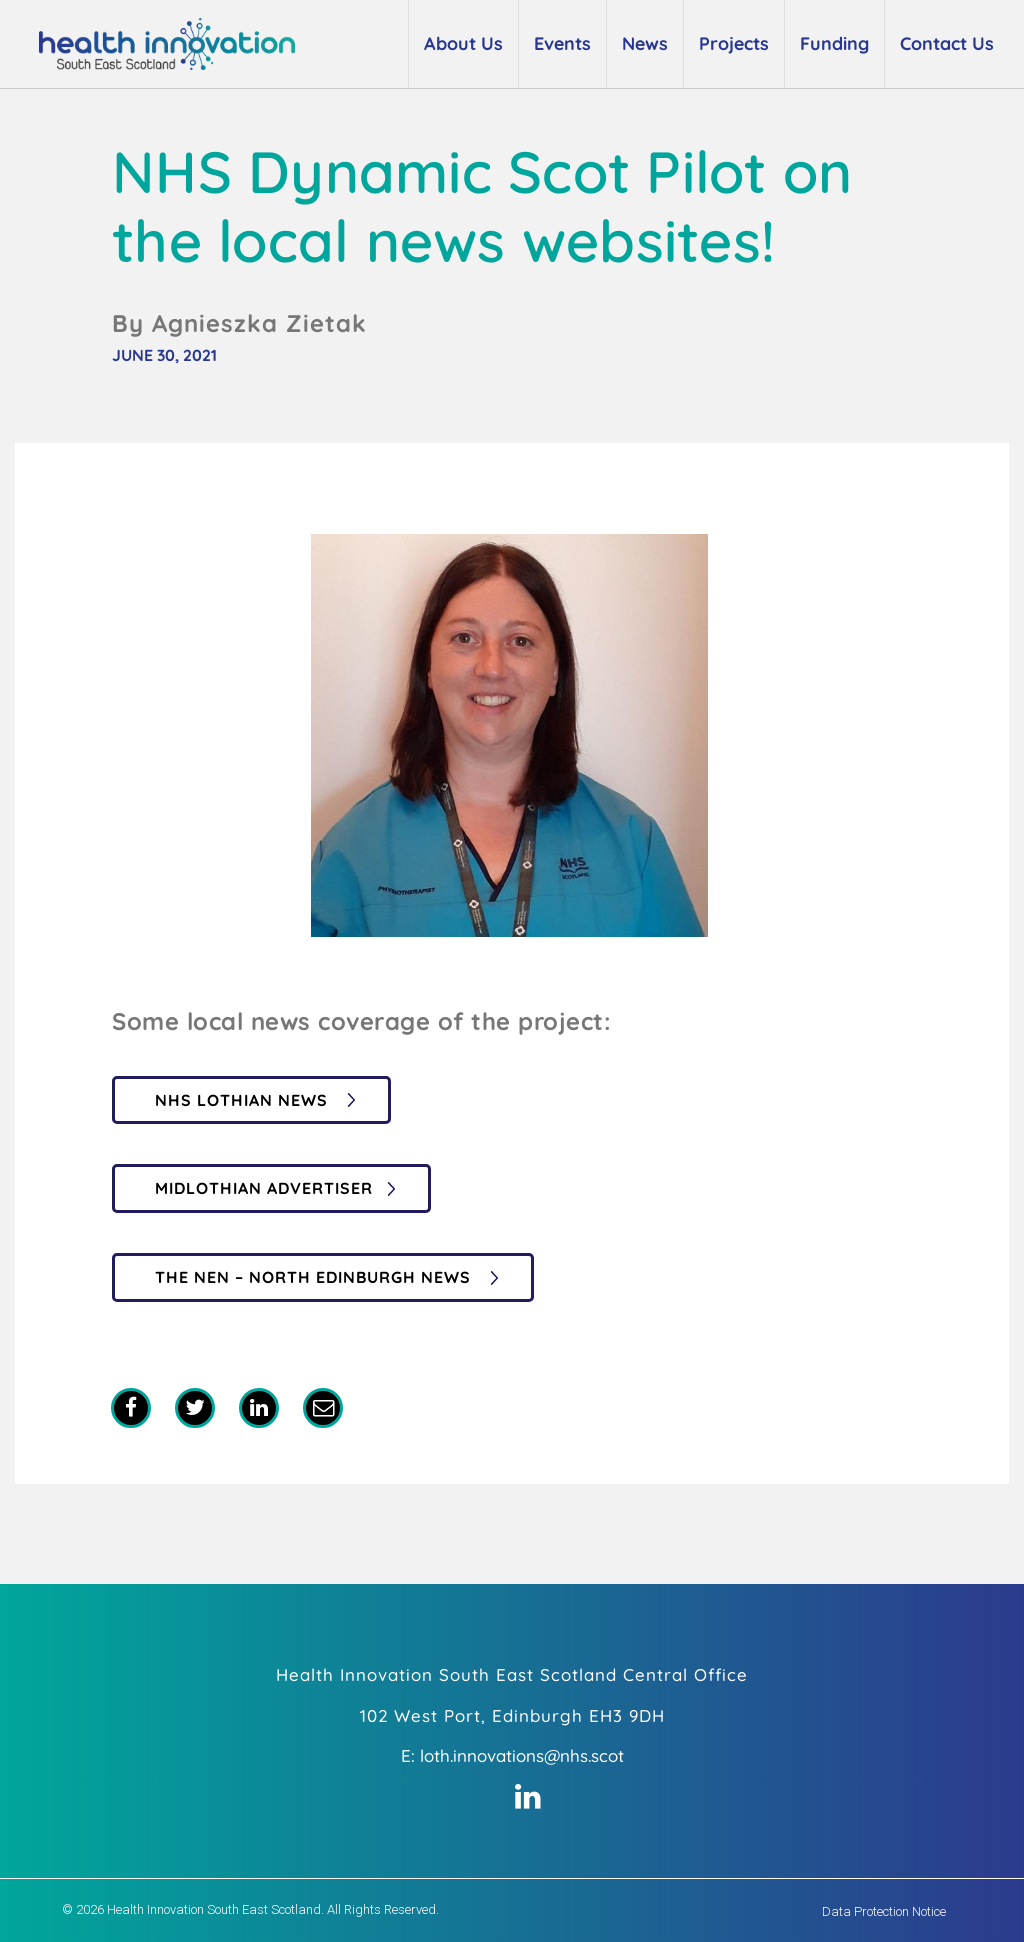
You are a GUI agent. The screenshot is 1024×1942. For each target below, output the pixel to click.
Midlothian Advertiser (264, 1188)
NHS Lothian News (244, 1100)
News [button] (645, 43)
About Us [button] (463, 43)
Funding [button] (834, 43)
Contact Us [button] (947, 43)
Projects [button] (734, 43)
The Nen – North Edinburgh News (315, 1277)
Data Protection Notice (884, 1911)
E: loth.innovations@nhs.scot (512, 1755)
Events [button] (562, 43)
